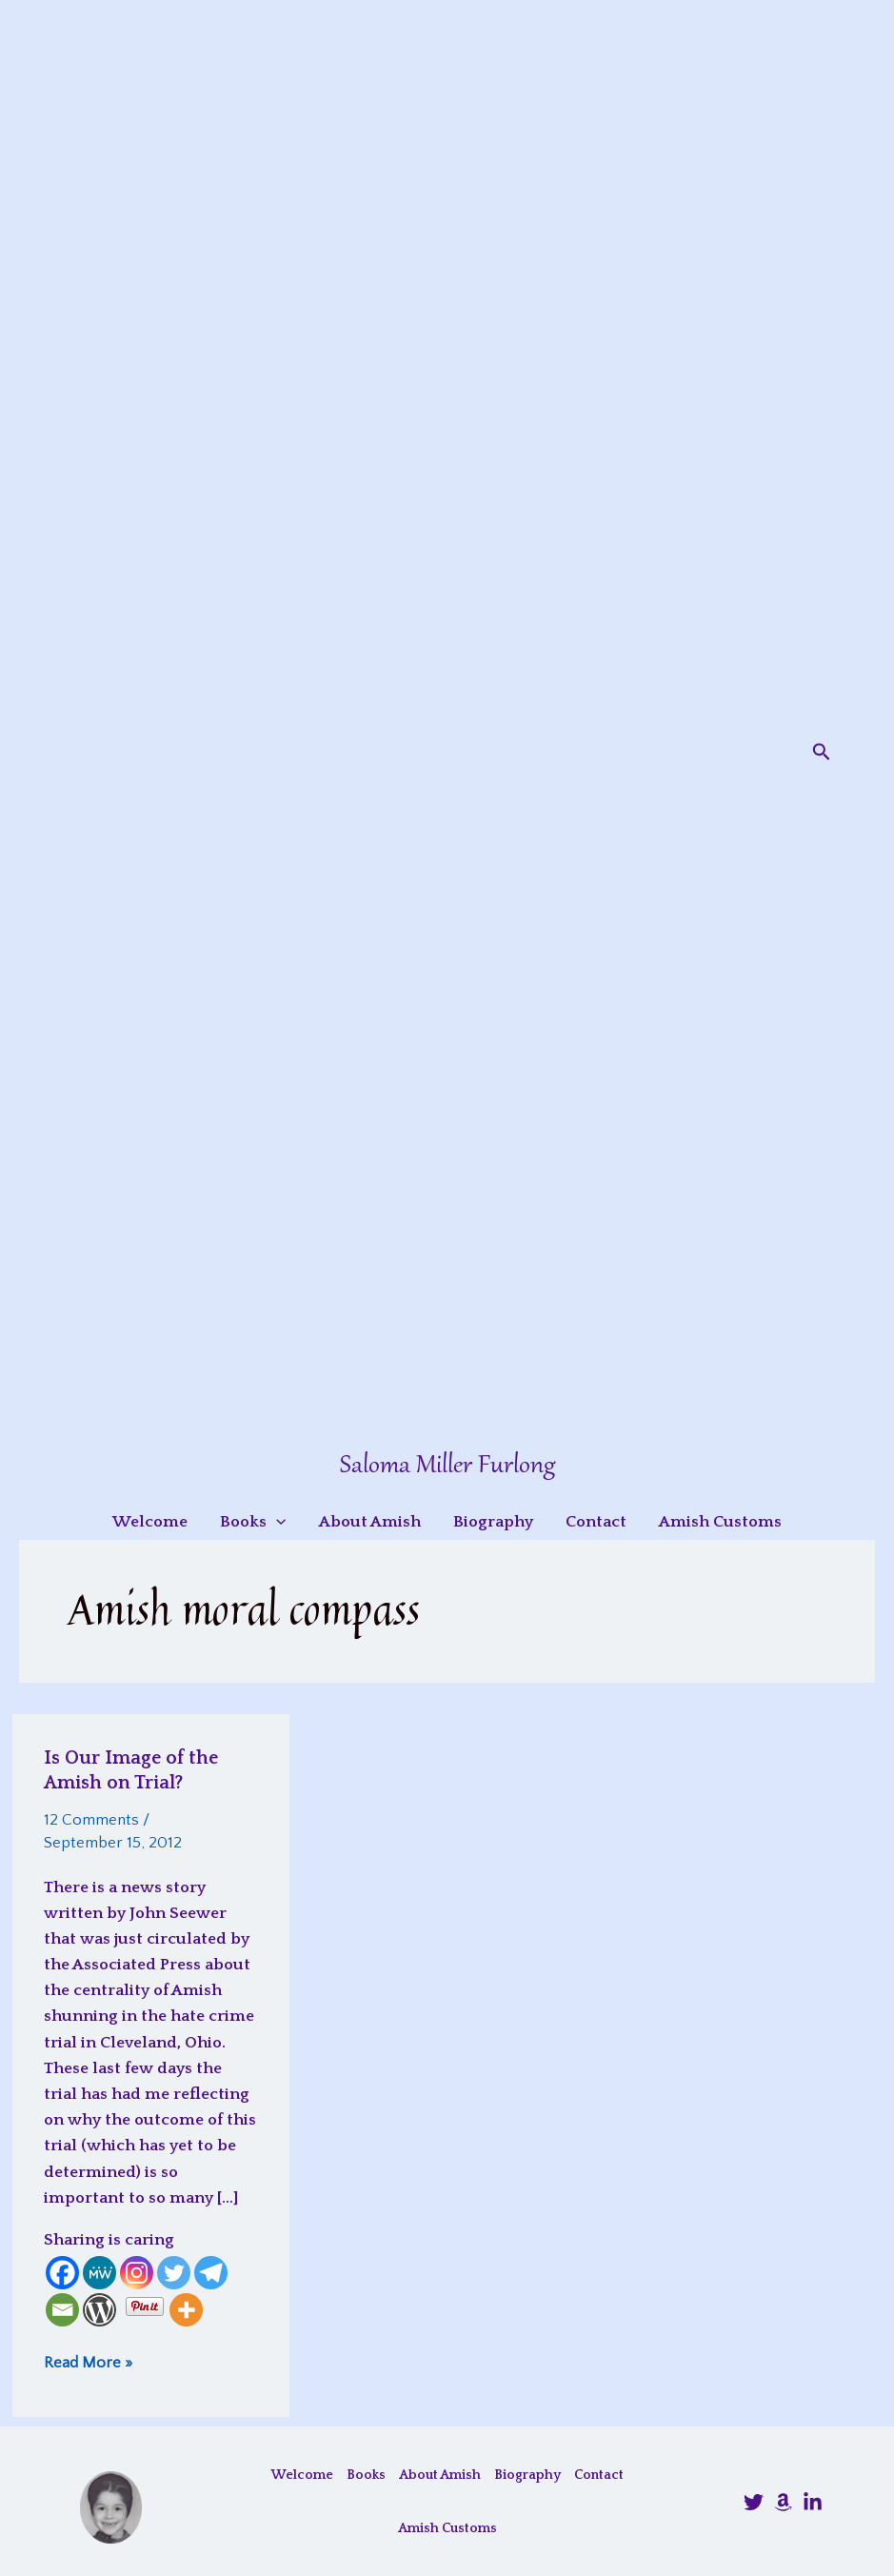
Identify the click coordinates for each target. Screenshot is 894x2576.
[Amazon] (783, 2502)
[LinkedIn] (813, 2502)
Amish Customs (447, 2528)
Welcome (302, 2475)
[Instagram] (136, 2272)
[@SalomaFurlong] (754, 2502)
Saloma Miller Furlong (447, 1466)
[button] (821, 752)
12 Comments (91, 1819)
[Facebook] (62, 2272)
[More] (186, 2309)
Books (366, 2475)
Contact (599, 2475)
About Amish (440, 2475)
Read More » (88, 2362)
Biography (527, 2475)
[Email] (62, 2309)
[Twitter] (173, 2272)
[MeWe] (99, 2272)
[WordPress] (99, 2309)
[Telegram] (211, 2272)
